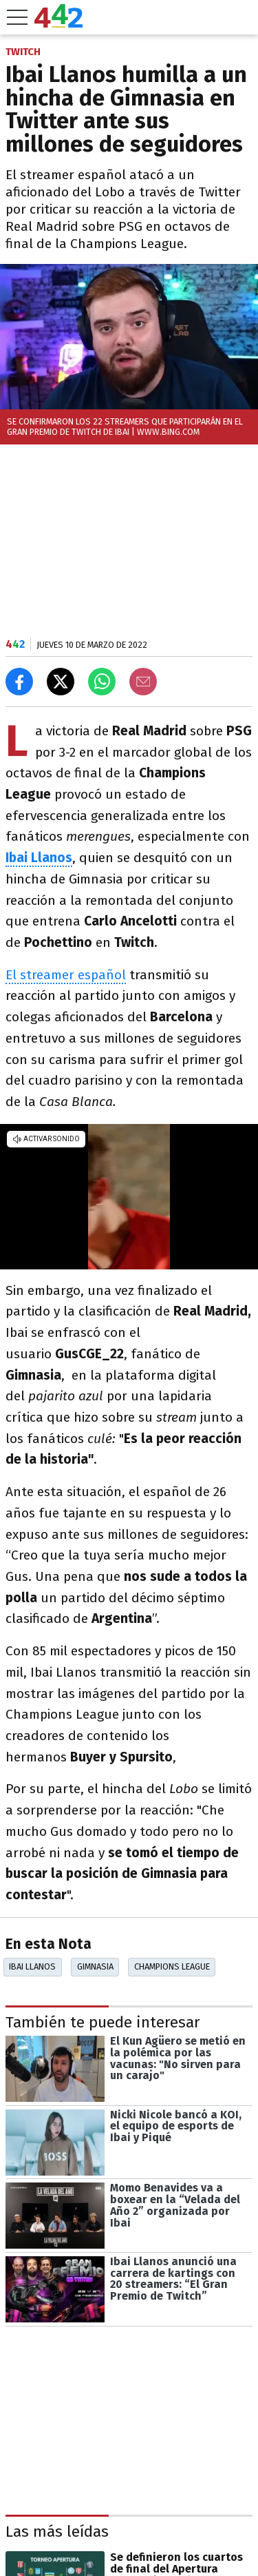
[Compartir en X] (60, 681)
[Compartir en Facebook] (19, 681)
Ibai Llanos (32, 1966)
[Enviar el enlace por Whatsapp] (102, 681)
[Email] (143, 681)
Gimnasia (95, 1966)
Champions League (172, 1966)
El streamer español (66, 975)
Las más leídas (57, 2531)
